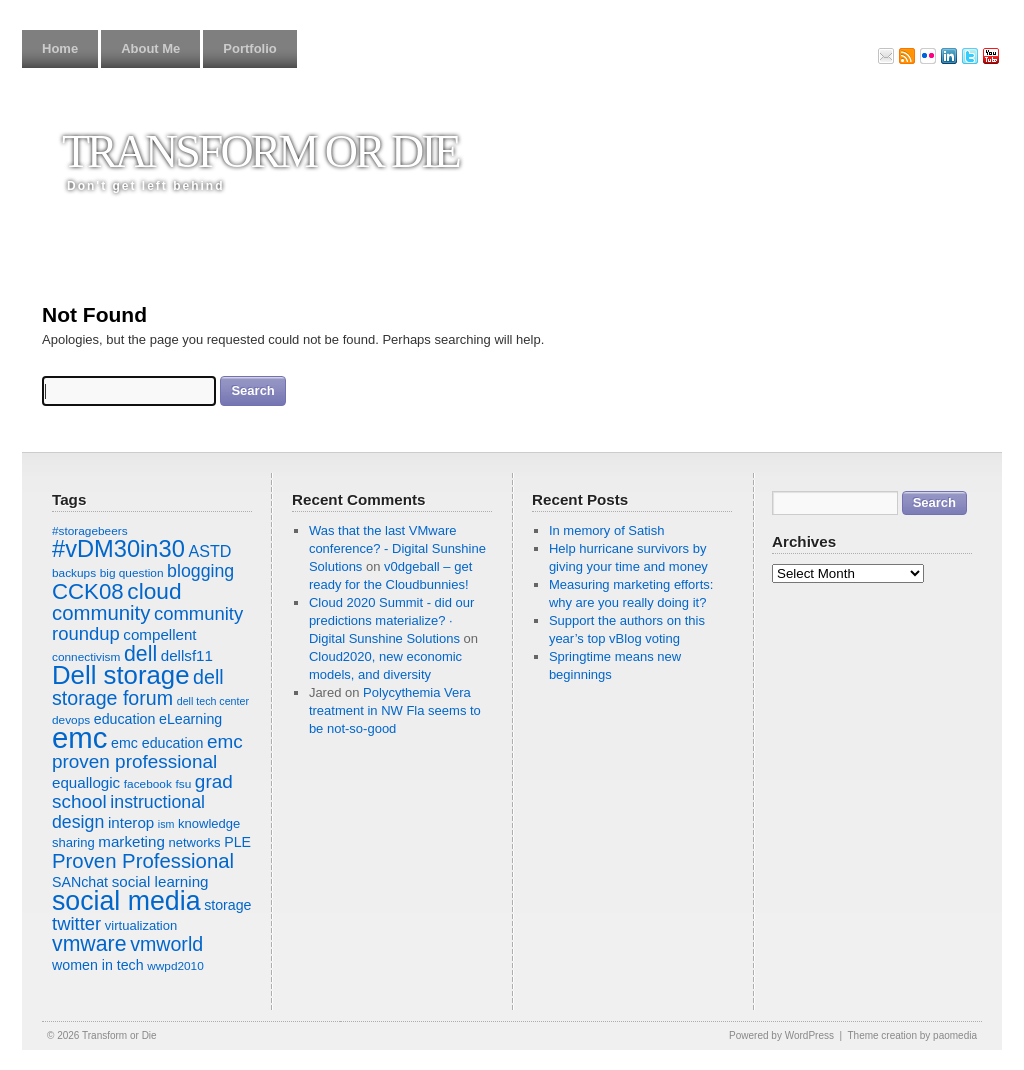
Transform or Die (260, 151)
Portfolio (249, 48)
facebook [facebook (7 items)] (148, 784)
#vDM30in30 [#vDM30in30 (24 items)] (118, 549)
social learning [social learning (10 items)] (160, 881)
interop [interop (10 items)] (131, 822)
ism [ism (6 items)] (166, 824)
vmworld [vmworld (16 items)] (166, 944)
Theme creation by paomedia (912, 1035)
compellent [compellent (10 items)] (159, 634)
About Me (150, 48)
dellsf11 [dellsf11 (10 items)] (187, 655)
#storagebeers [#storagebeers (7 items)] (90, 531)
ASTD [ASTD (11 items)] (209, 551)
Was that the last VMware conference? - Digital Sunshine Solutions (397, 548)
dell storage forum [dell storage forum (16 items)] (138, 687)
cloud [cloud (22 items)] (154, 591)
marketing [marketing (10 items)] (131, 841)
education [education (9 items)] (125, 719)
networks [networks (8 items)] (194, 842)
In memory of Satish (607, 530)
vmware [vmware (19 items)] (89, 944)
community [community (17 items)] (101, 613)
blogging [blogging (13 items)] (200, 571)
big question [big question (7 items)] (132, 573)
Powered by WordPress (781, 1035)
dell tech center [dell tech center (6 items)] (213, 701)
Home (60, 48)
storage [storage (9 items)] (227, 905)
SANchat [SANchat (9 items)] (80, 882)
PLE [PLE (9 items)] (237, 842)
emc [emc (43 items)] (79, 737)
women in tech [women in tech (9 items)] (98, 965)
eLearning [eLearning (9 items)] (190, 719)
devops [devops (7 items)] (71, 720)
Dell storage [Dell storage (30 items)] (120, 675)
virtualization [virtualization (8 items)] (141, 925)
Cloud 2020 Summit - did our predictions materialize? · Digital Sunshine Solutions (391, 620)
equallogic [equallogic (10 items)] (86, 782)
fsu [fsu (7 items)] (183, 784)
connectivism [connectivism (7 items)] (86, 657)
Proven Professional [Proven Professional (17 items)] (143, 861)
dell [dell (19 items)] (140, 654)
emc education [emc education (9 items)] (157, 743)
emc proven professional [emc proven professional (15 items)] (147, 751)
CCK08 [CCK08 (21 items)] (88, 591)
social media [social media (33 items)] (126, 901)
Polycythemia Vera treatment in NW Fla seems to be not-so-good (395, 710)
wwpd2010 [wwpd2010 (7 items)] (175, 966)
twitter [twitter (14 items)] (76, 923)
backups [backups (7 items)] (74, 573)
